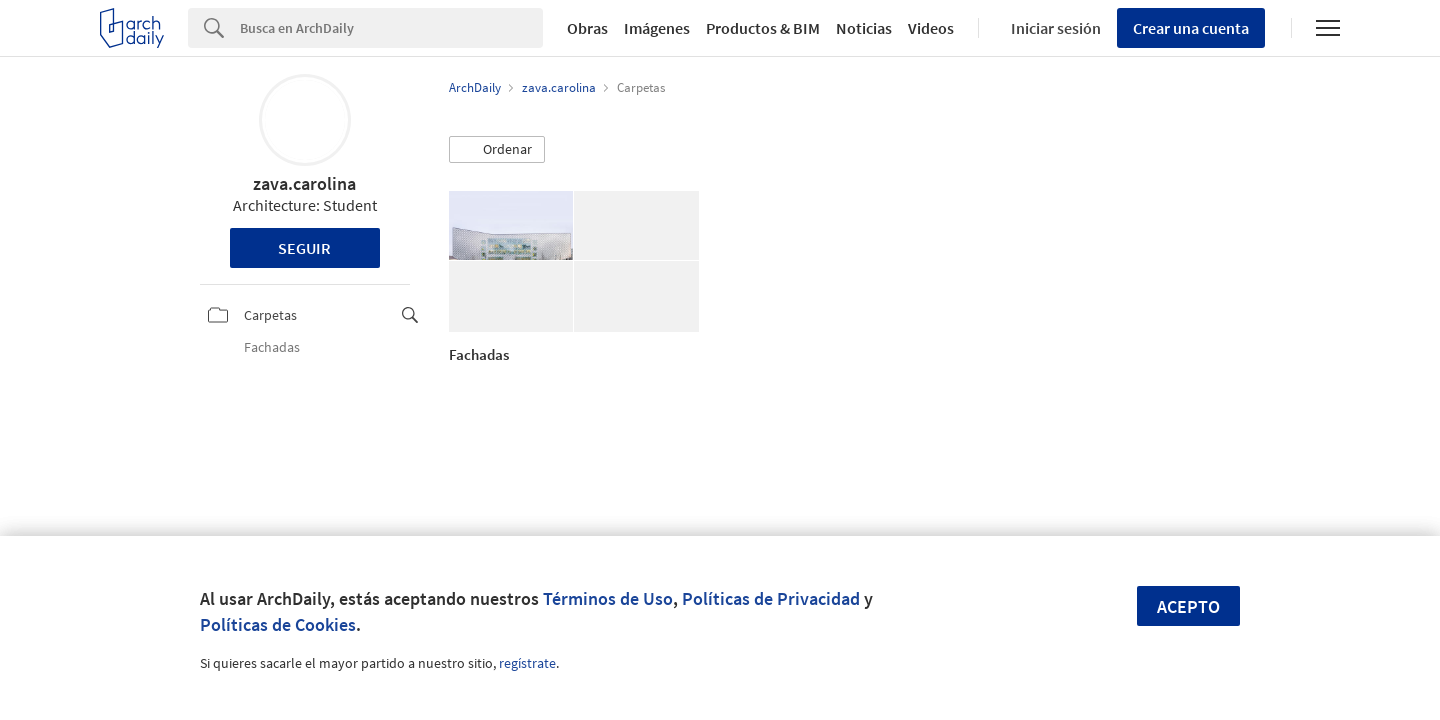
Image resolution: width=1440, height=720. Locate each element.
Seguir (304, 248)
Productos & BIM (763, 28)
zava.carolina (304, 183)
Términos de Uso (608, 598)
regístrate (527, 663)
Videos (931, 28)
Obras (587, 28)
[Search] (391, 28)
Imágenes (657, 28)
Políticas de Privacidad (771, 598)
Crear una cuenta (1191, 28)
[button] (497, 150)
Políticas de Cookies (278, 624)
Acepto (1188, 606)
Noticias (864, 28)
